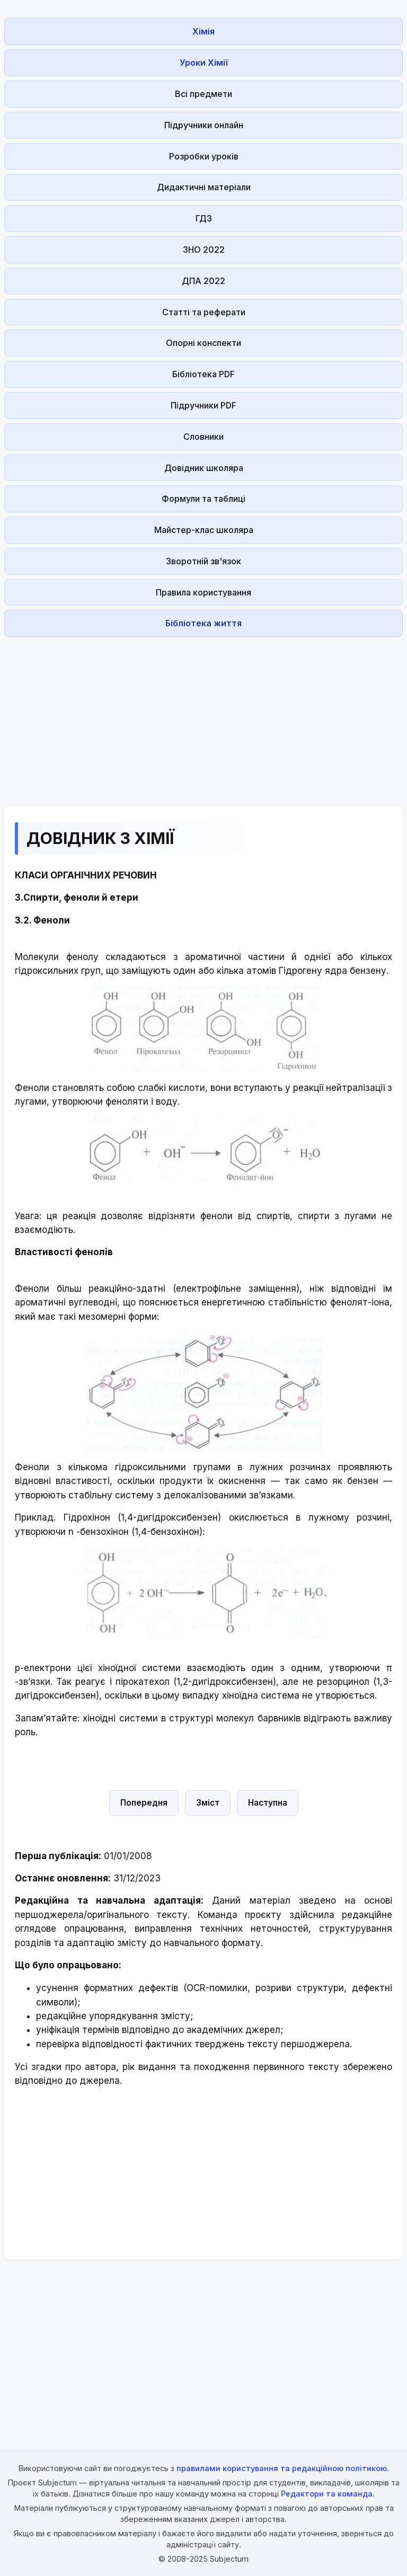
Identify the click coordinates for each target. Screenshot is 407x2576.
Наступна (267, 1803)
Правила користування (203, 592)
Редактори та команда (327, 2493)
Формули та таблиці (203, 498)
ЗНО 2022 (204, 249)
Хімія (203, 31)
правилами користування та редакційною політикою (281, 2468)
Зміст (207, 1803)
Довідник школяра (203, 468)
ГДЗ (204, 218)
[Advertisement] (203, 715)
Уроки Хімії (204, 62)
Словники (203, 436)
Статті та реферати (203, 312)
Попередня (143, 1803)
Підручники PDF (203, 405)
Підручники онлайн (203, 125)
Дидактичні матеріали (204, 187)
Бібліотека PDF (203, 374)
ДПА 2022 (203, 281)
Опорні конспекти (203, 342)
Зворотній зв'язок (203, 561)
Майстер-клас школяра (203, 530)
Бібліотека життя (203, 623)
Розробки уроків (203, 156)
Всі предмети (203, 93)
